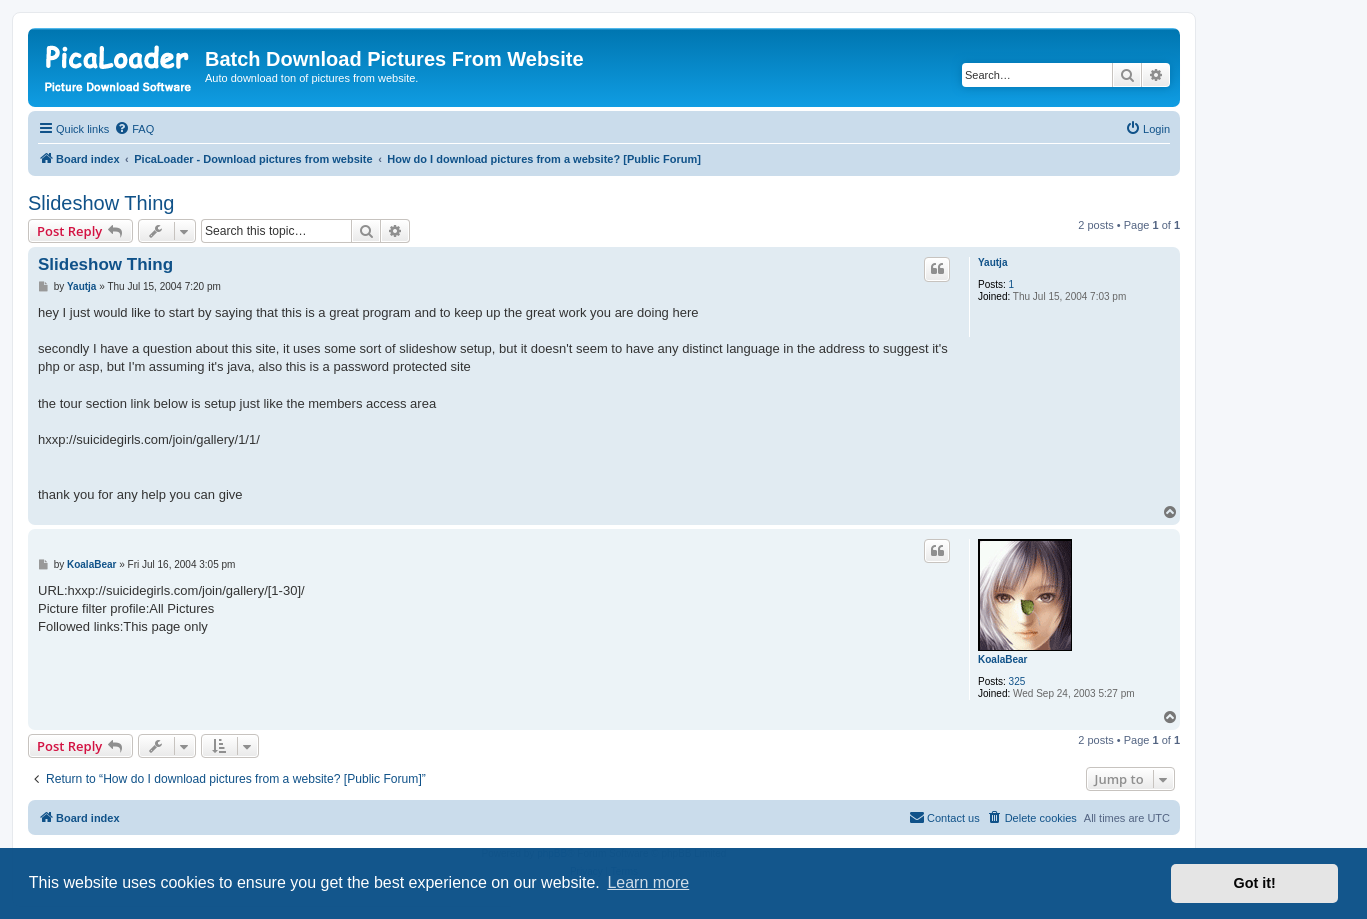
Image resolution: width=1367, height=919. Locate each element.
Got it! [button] (1255, 883)
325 (1017, 681)
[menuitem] (134, 129)
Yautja (992, 262)
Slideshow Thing (101, 203)
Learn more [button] (648, 882)
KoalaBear (1002, 659)
